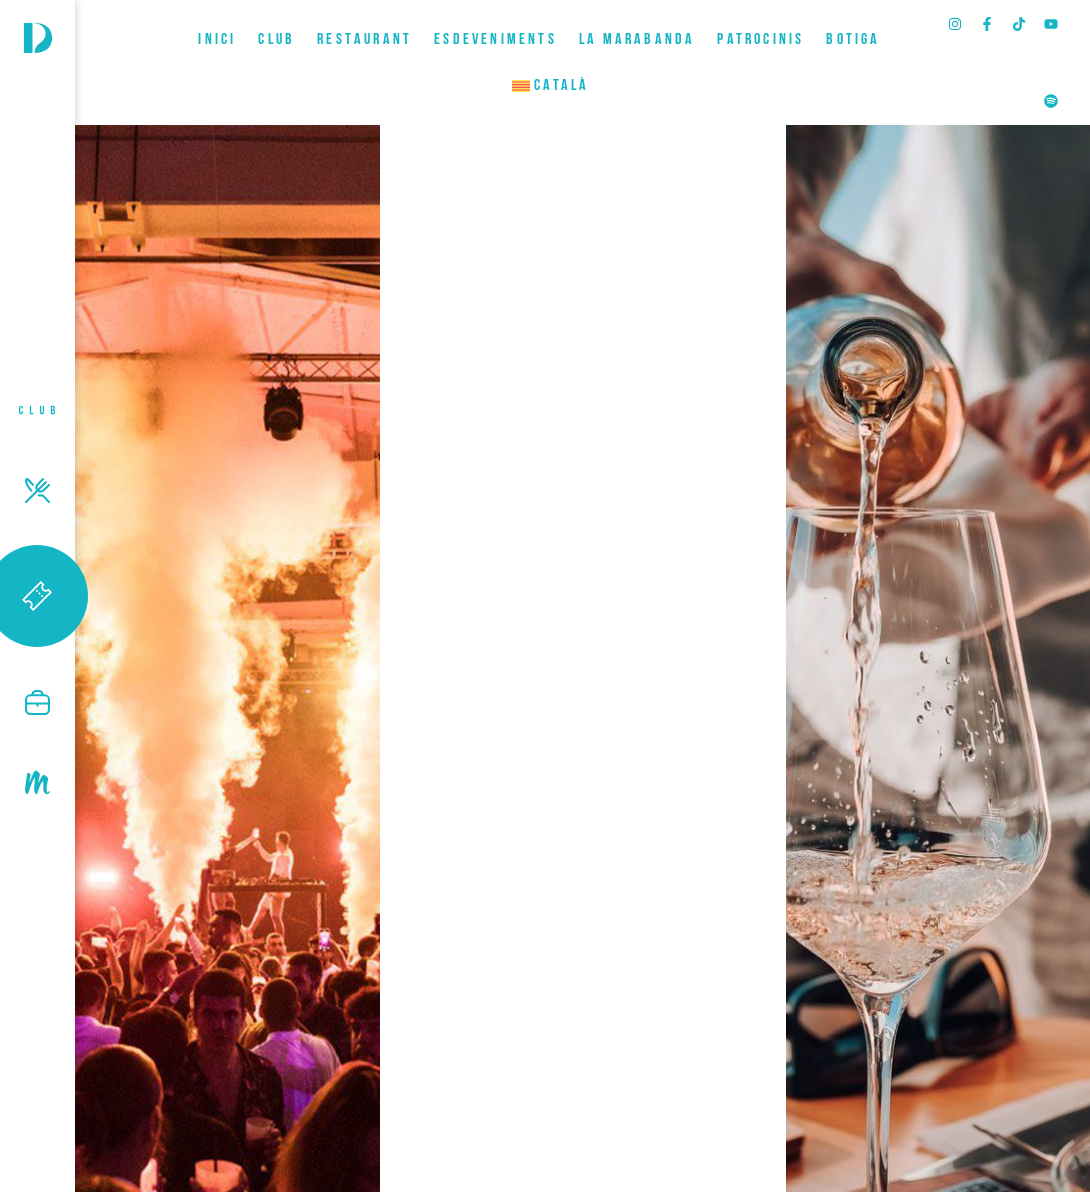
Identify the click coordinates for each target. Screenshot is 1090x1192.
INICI (217, 40)
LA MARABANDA (637, 40)
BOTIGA (853, 40)
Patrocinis (760, 40)
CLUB (276, 40)
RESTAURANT (364, 40)
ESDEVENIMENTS (495, 40)
